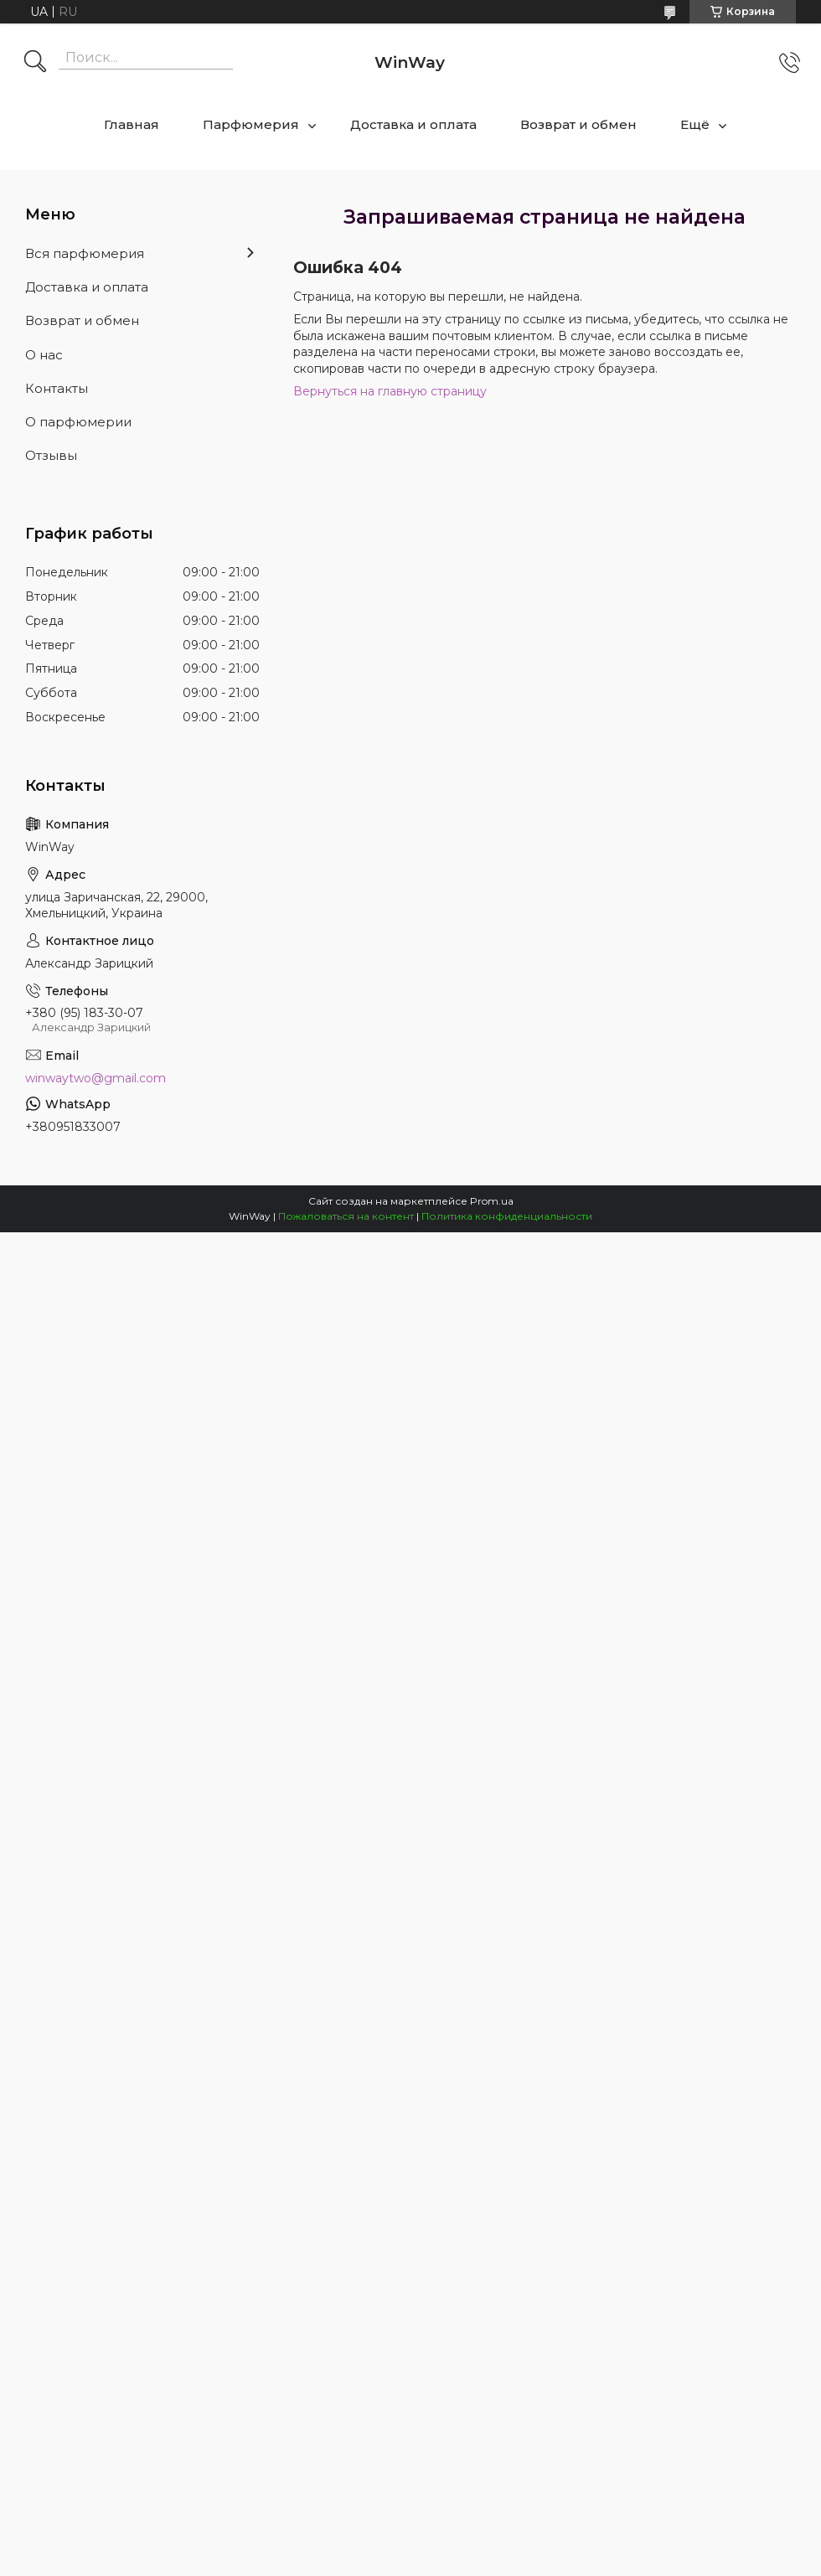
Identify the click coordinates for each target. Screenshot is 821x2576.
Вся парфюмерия (84, 253)
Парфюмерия (251, 124)
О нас (44, 355)
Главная (131, 124)
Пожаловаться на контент (346, 1216)
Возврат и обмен (578, 124)
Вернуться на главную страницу (390, 391)
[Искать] (35, 63)
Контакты (56, 388)
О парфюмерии (78, 422)
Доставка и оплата (413, 124)
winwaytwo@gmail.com (95, 1078)
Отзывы (51, 455)
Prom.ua (492, 1201)
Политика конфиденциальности (506, 1216)
